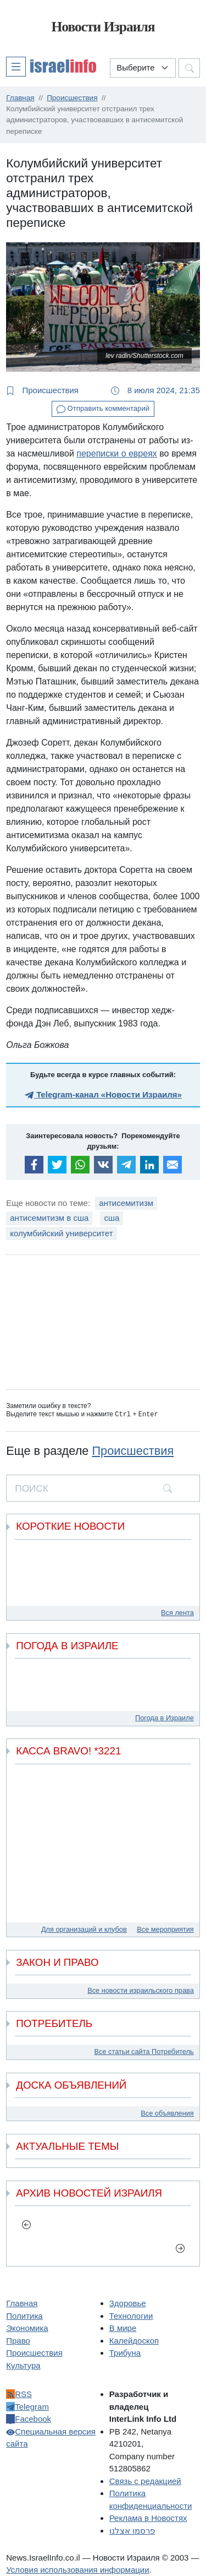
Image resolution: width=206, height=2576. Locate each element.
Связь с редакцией (145, 2480)
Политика (24, 2315)
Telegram (27, 2406)
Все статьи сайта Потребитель (144, 2051)
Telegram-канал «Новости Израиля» (103, 1094)
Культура (23, 2365)
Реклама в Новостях (148, 2517)
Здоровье (127, 2302)
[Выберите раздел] (143, 68)
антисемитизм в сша (49, 1217)
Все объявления (167, 2112)
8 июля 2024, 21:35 (155, 390)
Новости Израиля (102, 27)
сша (111, 1217)
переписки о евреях (116, 453)
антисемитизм (126, 1203)
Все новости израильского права (140, 1990)
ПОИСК (31, 1487)
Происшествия (42, 390)
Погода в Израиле (164, 1717)
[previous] (26, 2223)
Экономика (27, 2327)
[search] (167, 1487)
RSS (19, 2393)
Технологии (131, 2315)
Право (18, 2340)
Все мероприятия (165, 1929)
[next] (180, 2247)
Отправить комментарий (103, 409)
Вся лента (177, 1612)
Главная (21, 2302)
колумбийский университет (61, 1233)
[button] (51, 66)
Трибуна (125, 2352)
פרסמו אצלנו (132, 2530)
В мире (123, 2327)
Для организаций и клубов (84, 1929)
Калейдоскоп (134, 2340)
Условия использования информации (77, 2569)
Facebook (28, 2418)
